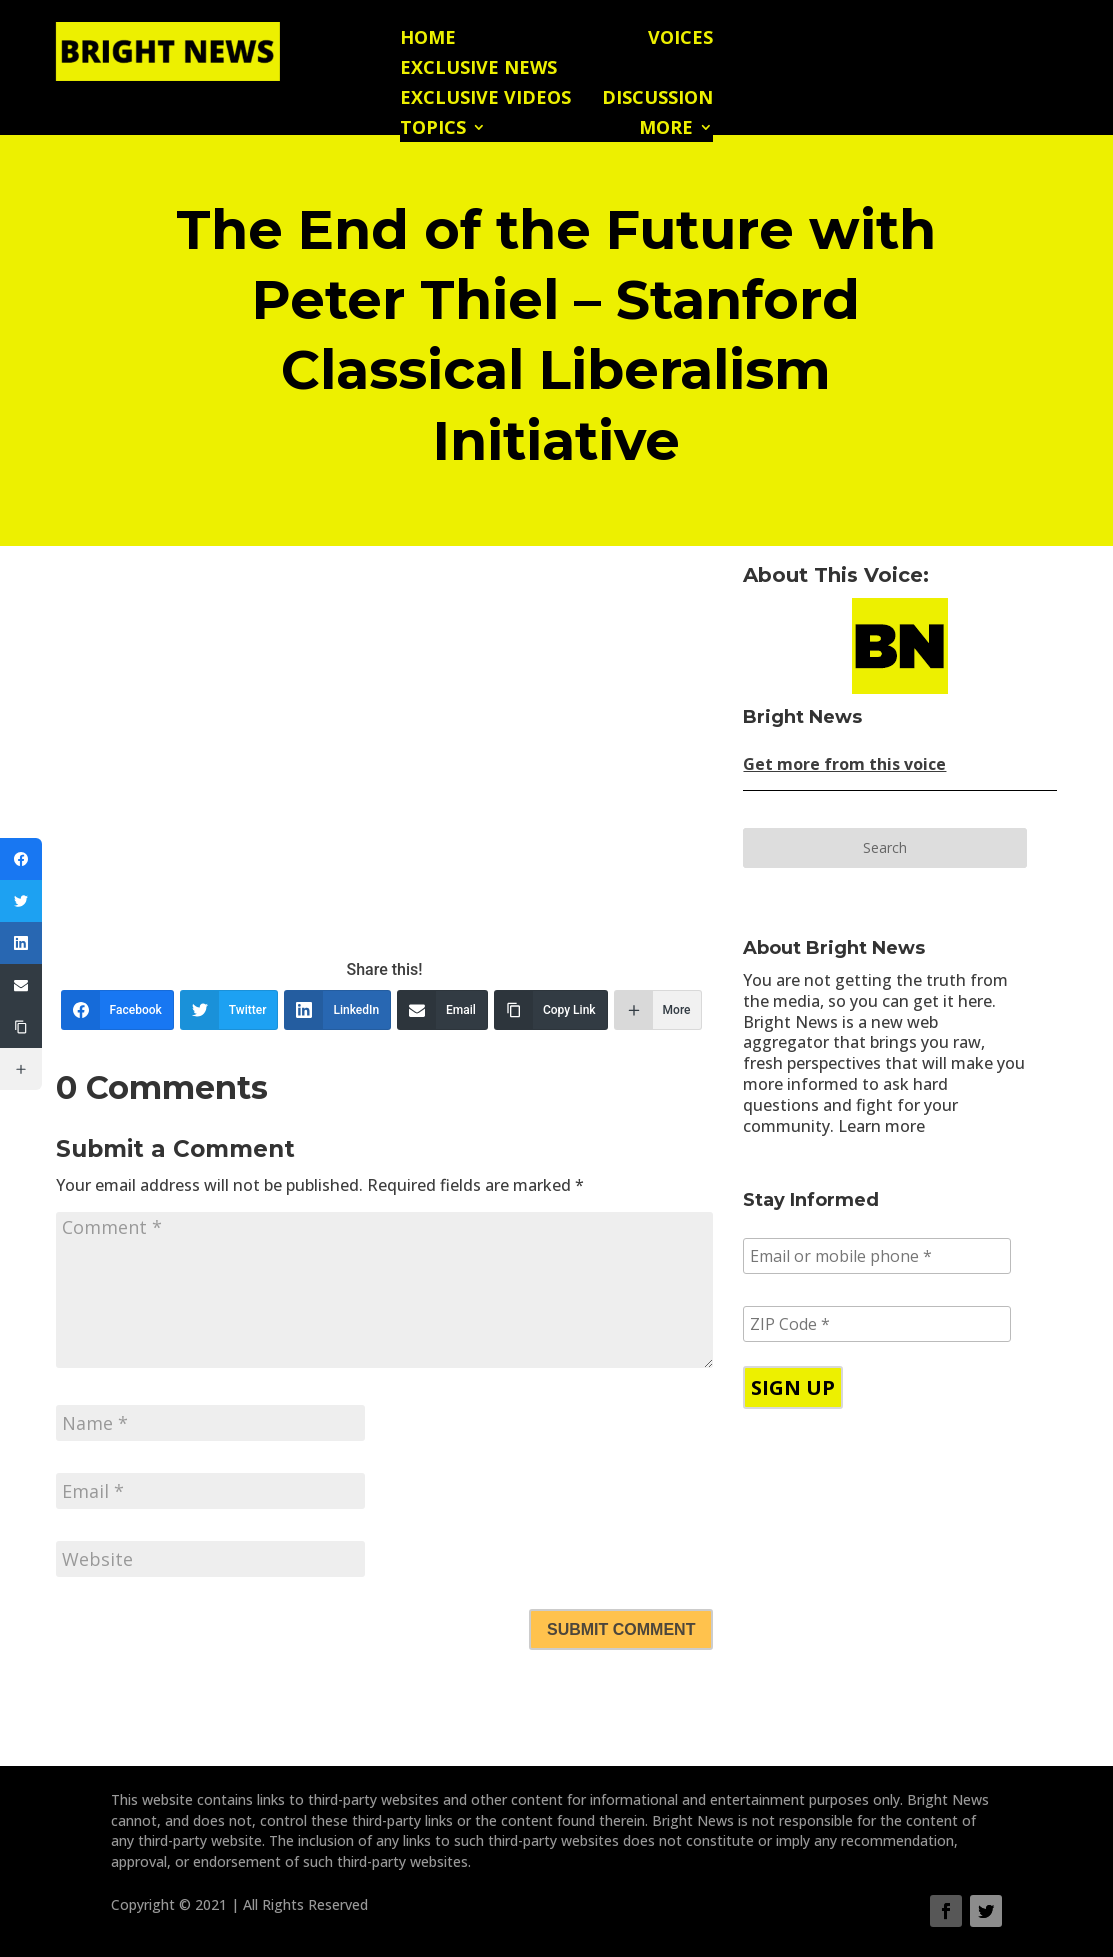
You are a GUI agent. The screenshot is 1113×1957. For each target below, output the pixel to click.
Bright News (802, 717)
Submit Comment (621, 1629)
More (666, 129)
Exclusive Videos (485, 99)
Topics (433, 129)
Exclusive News (478, 69)
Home (428, 39)
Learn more (881, 1126)
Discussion (657, 99)
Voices (680, 39)
